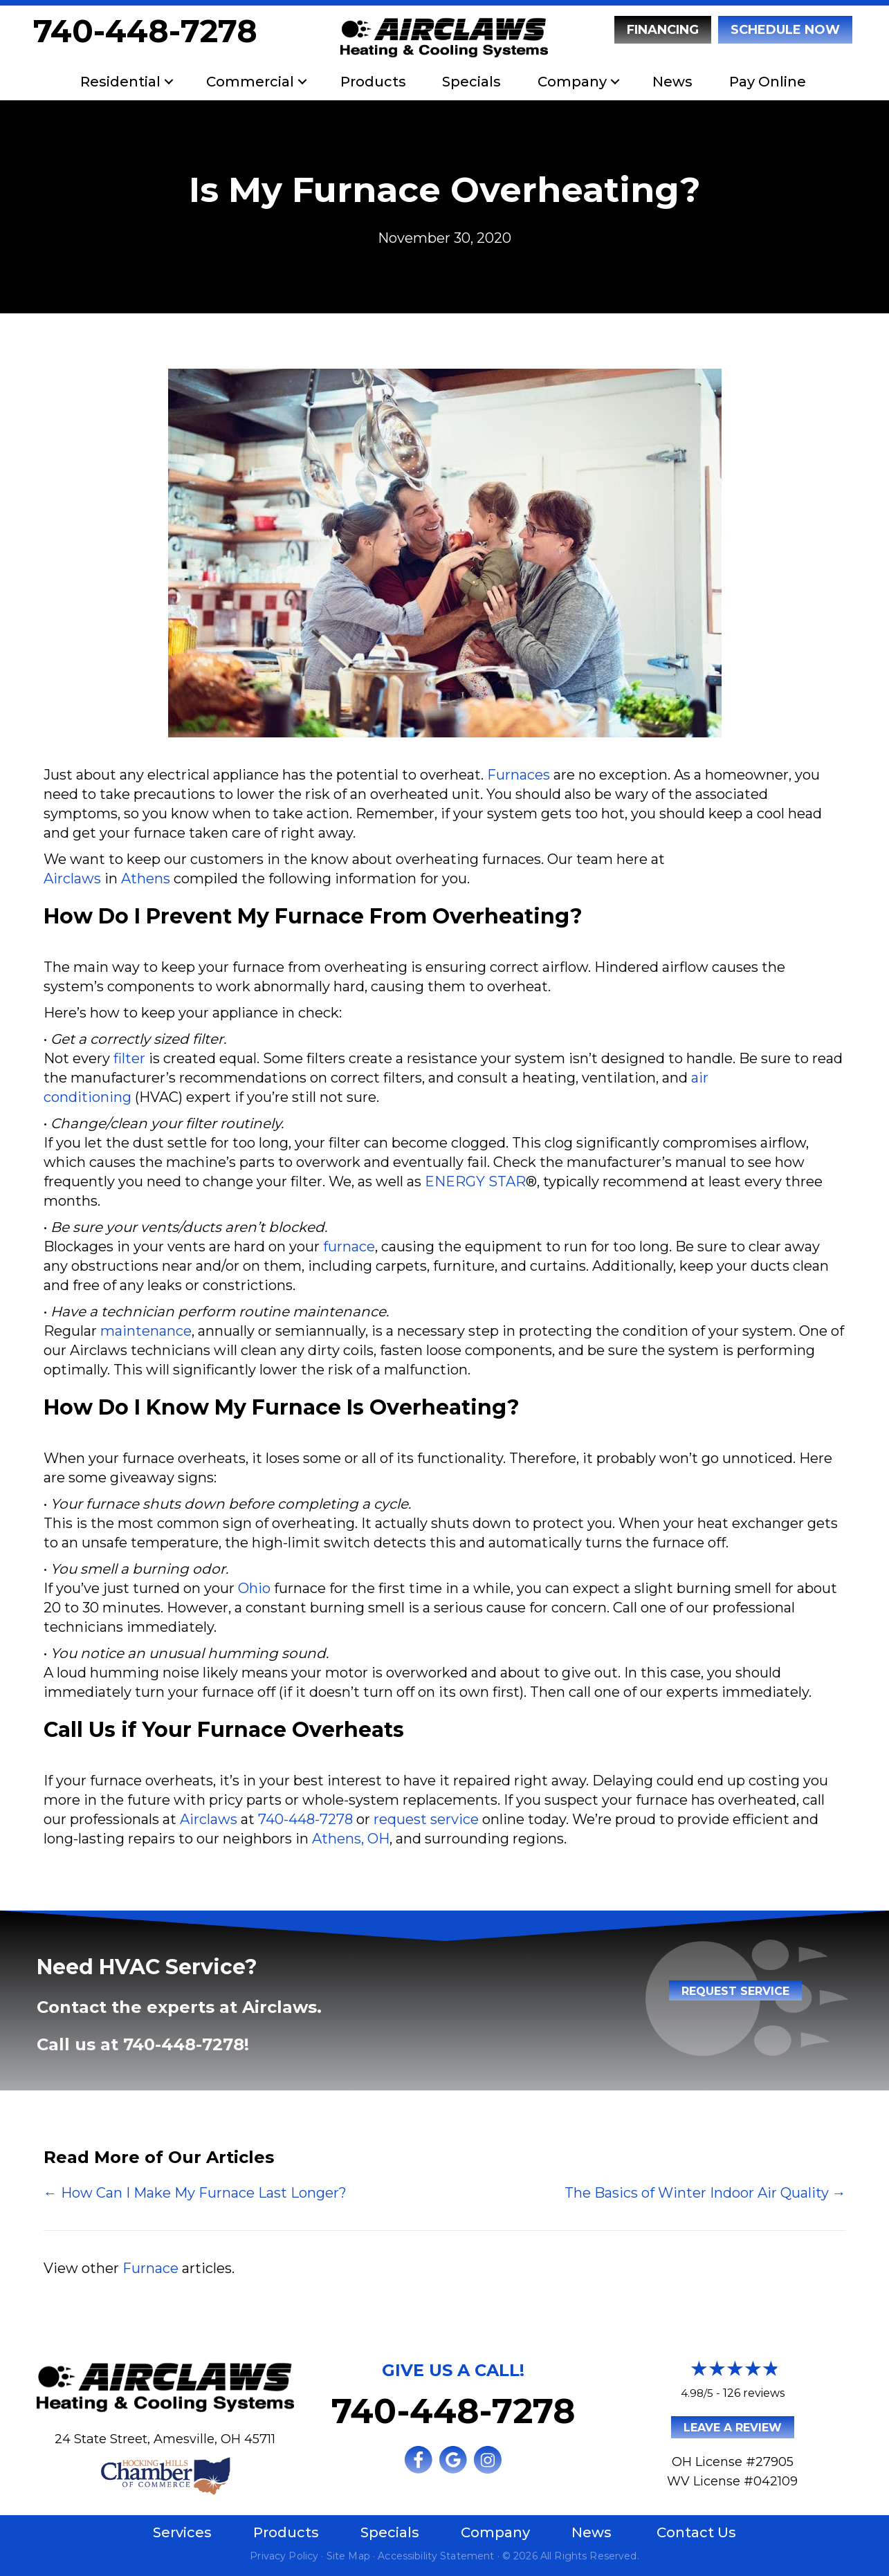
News (672, 81)
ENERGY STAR (475, 1181)
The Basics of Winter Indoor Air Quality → (705, 2192)
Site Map (348, 2556)
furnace (349, 1246)
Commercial (250, 81)
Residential (120, 81)
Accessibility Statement (436, 2556)
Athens (145, 878)
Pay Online (767, 81)
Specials (471, 81)
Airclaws (72, 878)
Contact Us (696, 2532)
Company (572, 81)
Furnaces (518, 774)
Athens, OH (350, 1838)
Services (182, 2532)
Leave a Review (733, 2427)
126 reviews (754, 2393)
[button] (169, 81)
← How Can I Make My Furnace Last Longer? (195, 2192)
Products (373, 81)
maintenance (146, 1331)
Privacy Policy (284, 2556)
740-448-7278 (145, 31)
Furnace (150, 2268)
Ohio (254, 1588)
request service (426, 1819)
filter (129, 1058)
